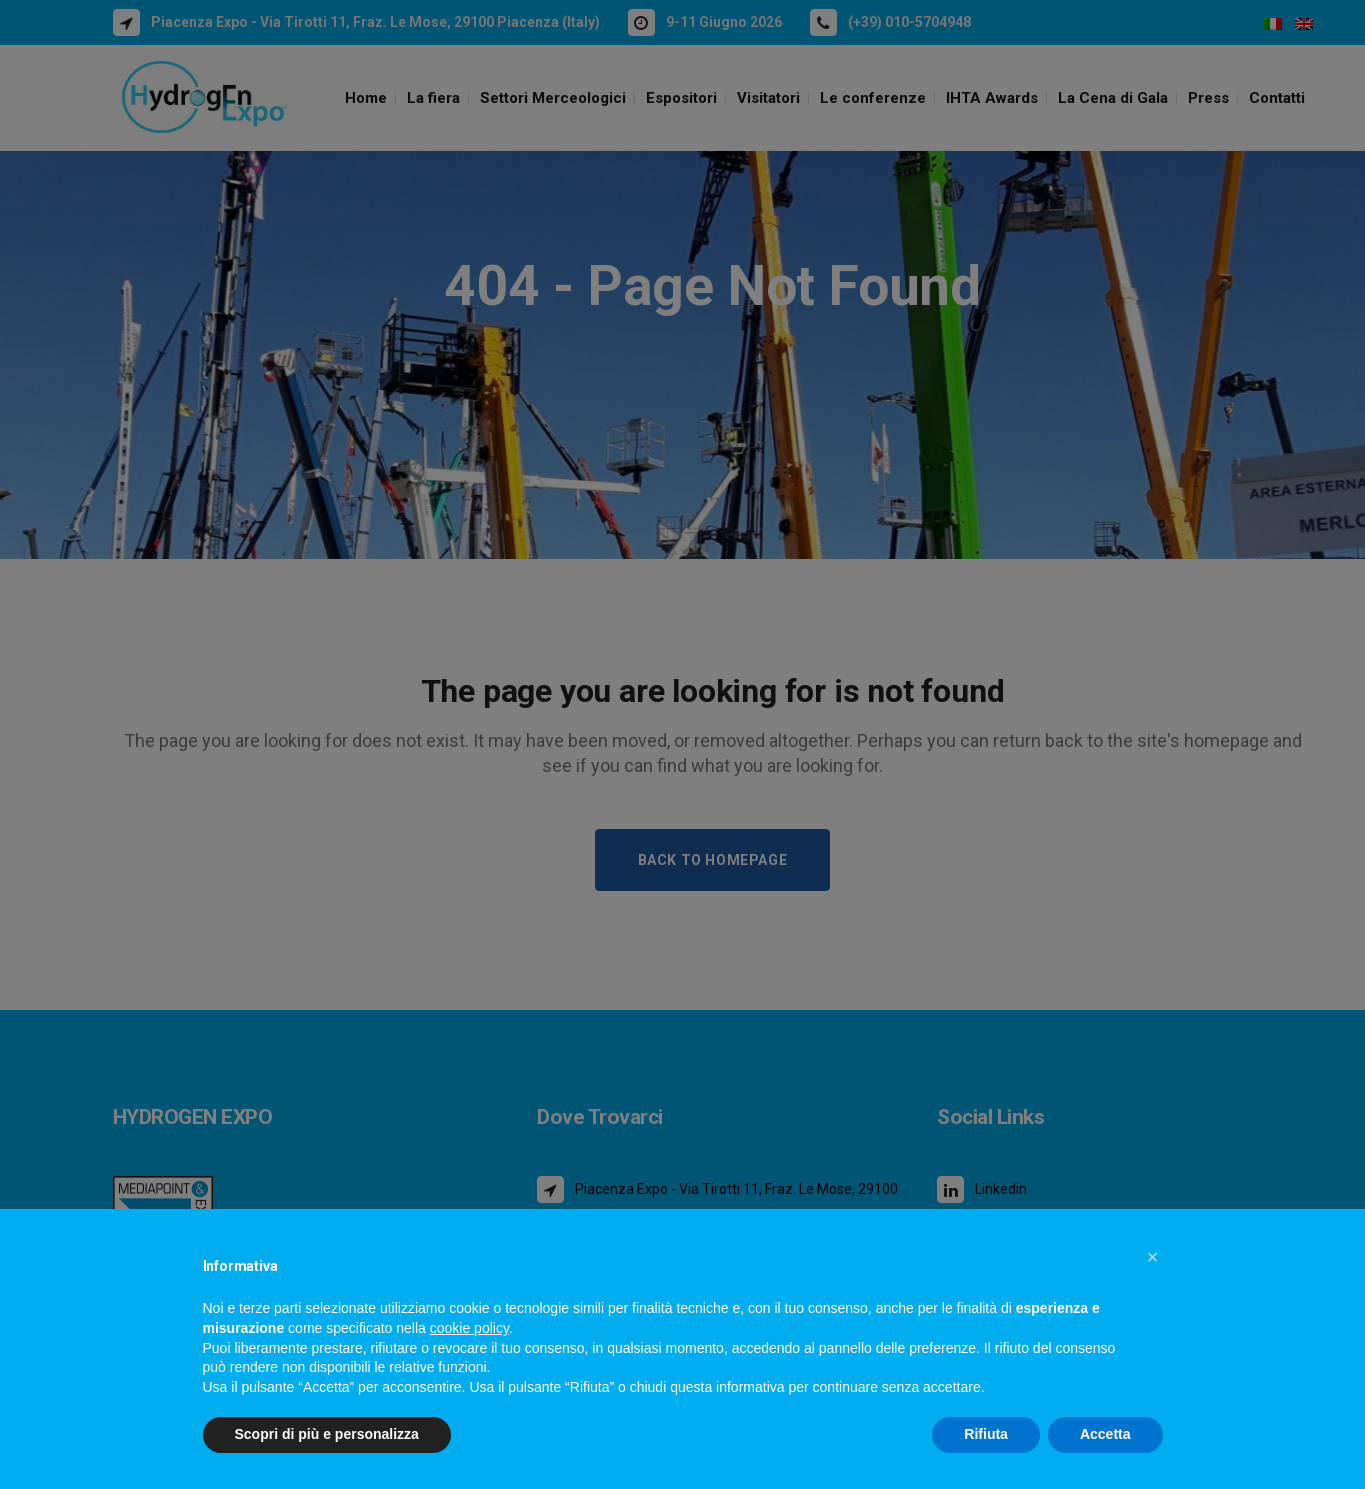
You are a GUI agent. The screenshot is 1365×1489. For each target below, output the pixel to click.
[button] (1153, 1257)
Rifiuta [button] (986, 1434)
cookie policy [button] (469, 1328)
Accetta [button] (1105, 1434)
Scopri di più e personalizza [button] (327, 1434)
